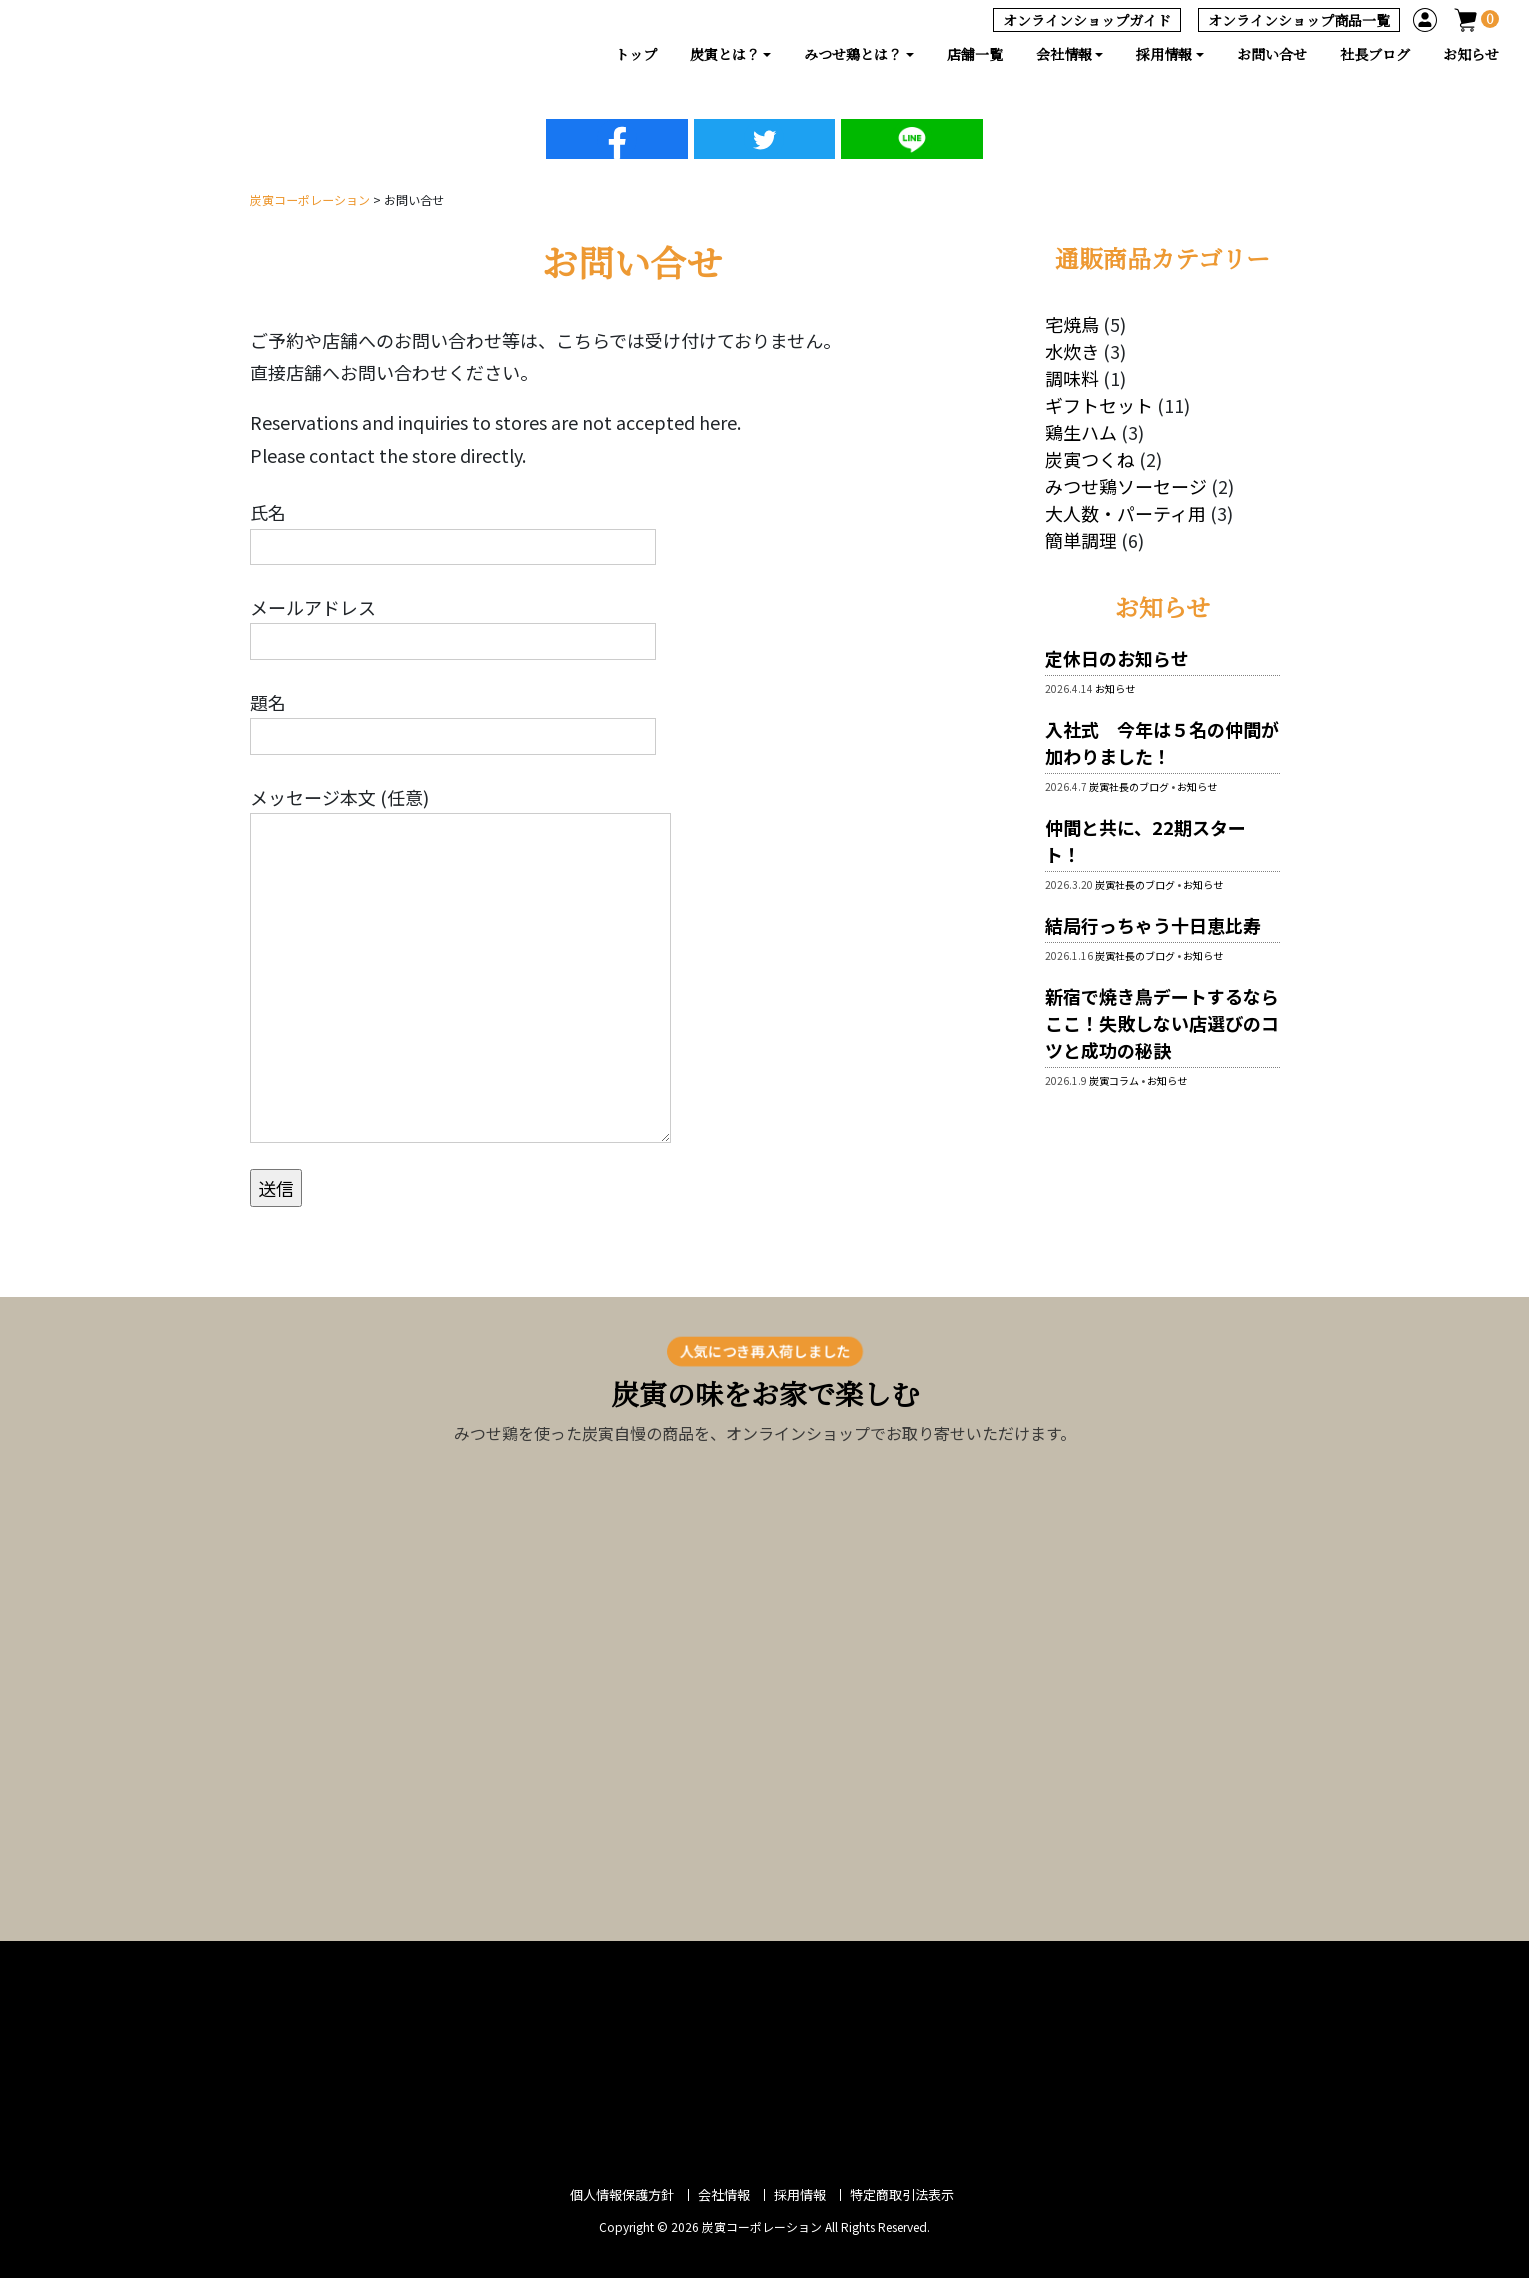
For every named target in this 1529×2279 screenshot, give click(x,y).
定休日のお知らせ (1117, 659)
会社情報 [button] (1064, 54)
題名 (453, 719)
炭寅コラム (1114, 1081)
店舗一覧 (975, 54)
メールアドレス (453, 625)
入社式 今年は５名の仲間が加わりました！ (1162, 743)
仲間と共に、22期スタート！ (1145, 841)
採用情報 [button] (1164, 54)
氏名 (453, 530)
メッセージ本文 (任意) (460, 963)
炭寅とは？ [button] (725, 54)
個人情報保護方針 (622, 2195)
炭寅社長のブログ (1129, 787)
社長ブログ (1375, 54)
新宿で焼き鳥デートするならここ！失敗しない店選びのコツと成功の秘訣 (1162, 1024)
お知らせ (1471, 54)
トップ (636, 54)
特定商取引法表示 (902, 2195)
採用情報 (800, 2195)
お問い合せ (1272, 54)
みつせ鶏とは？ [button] (853, 54)
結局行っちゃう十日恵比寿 (1162, 926)
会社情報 (724, 2195)
